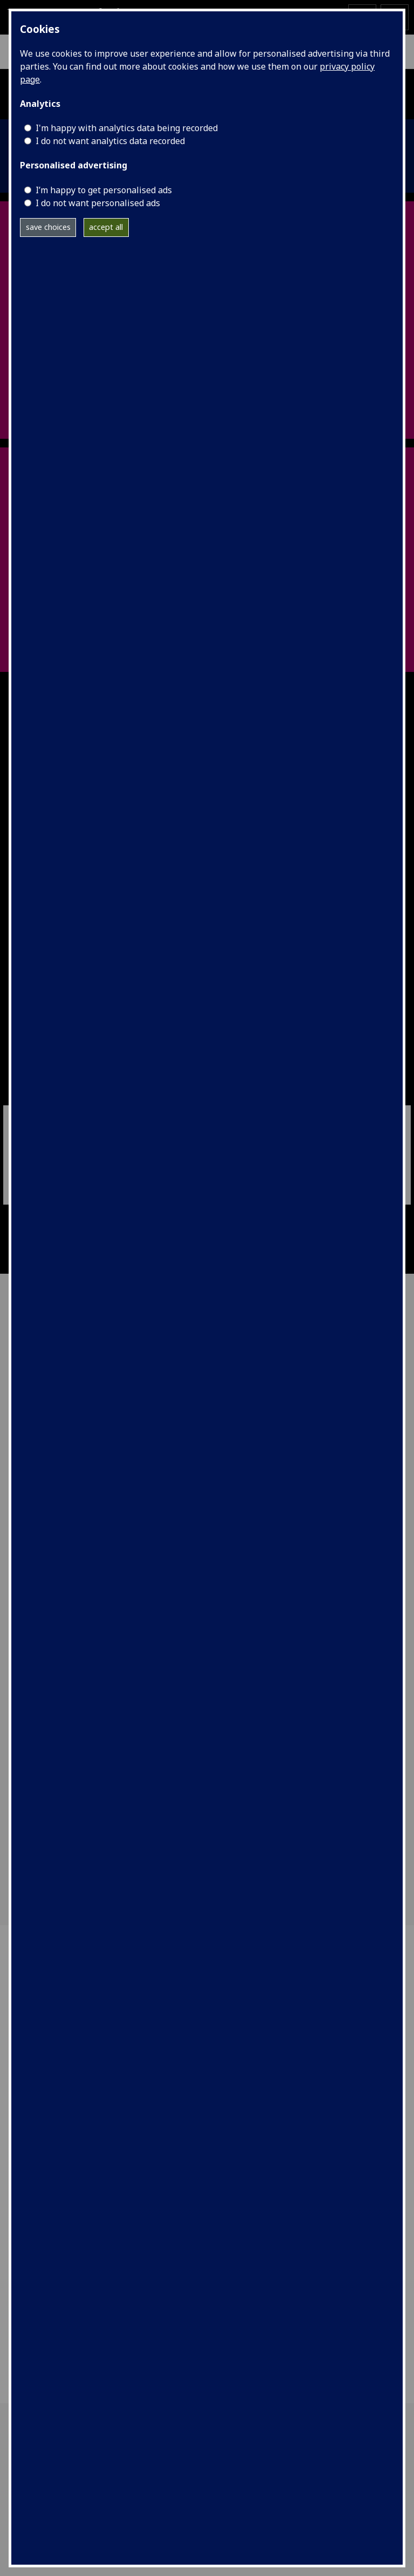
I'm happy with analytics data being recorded (127, 128)
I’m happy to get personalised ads (104, 190)
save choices (48, 227)
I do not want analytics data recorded (110, 141)
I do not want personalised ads (98, 203)
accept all (106, 227)
